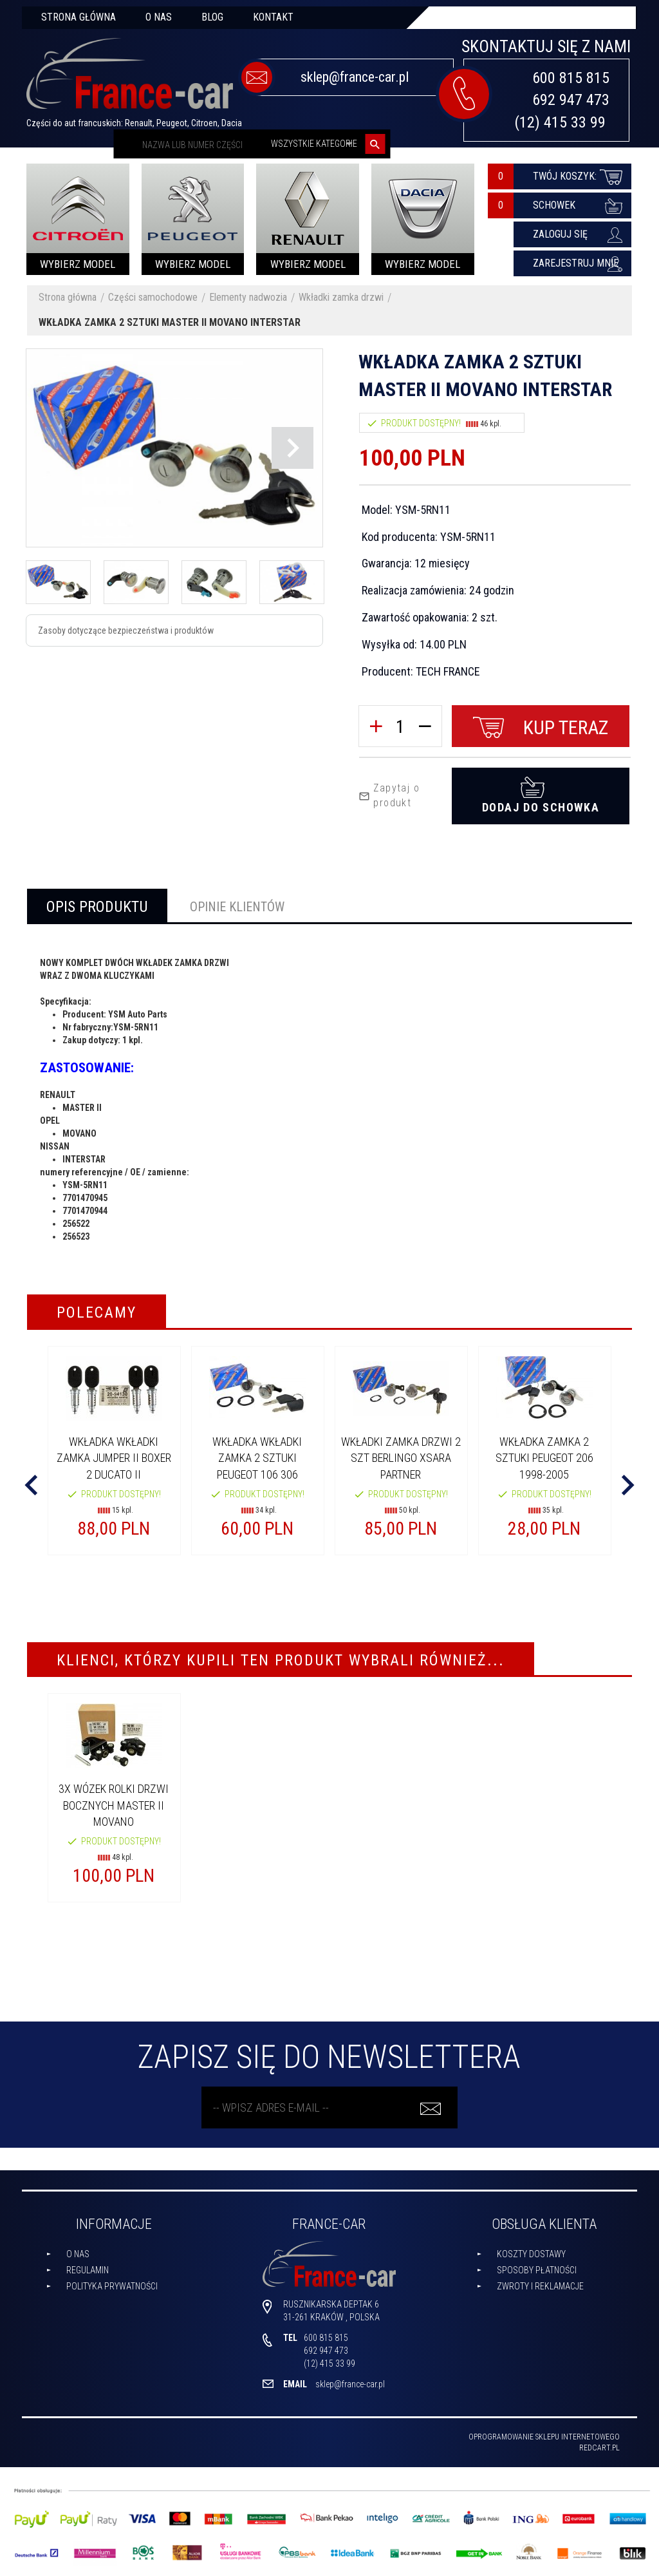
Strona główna (78, 17)
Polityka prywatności (112, 2286)
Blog (212, 17)
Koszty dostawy (531, 2254)
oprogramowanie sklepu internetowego (544, 2436)
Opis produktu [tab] (97, 907)
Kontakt (273, 17)
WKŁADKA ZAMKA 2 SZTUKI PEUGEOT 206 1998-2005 (544, 1458)
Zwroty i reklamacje (540, 2286)
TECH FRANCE (448, 671)
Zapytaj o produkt (389, 795)
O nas (158, 17)
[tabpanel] (329, 1099)
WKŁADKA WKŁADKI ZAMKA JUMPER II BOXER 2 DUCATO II (114, 1458)
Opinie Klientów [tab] (237, 906)
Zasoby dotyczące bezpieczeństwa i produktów (126, 630)
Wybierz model (77, 264)
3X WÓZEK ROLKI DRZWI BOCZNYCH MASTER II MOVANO (114, 1805)
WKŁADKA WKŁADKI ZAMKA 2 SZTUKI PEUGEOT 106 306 (257, 1458)
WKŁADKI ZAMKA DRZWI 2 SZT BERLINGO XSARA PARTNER (401, 1458)
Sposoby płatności (537, 2270)
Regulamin (87, 2270)
